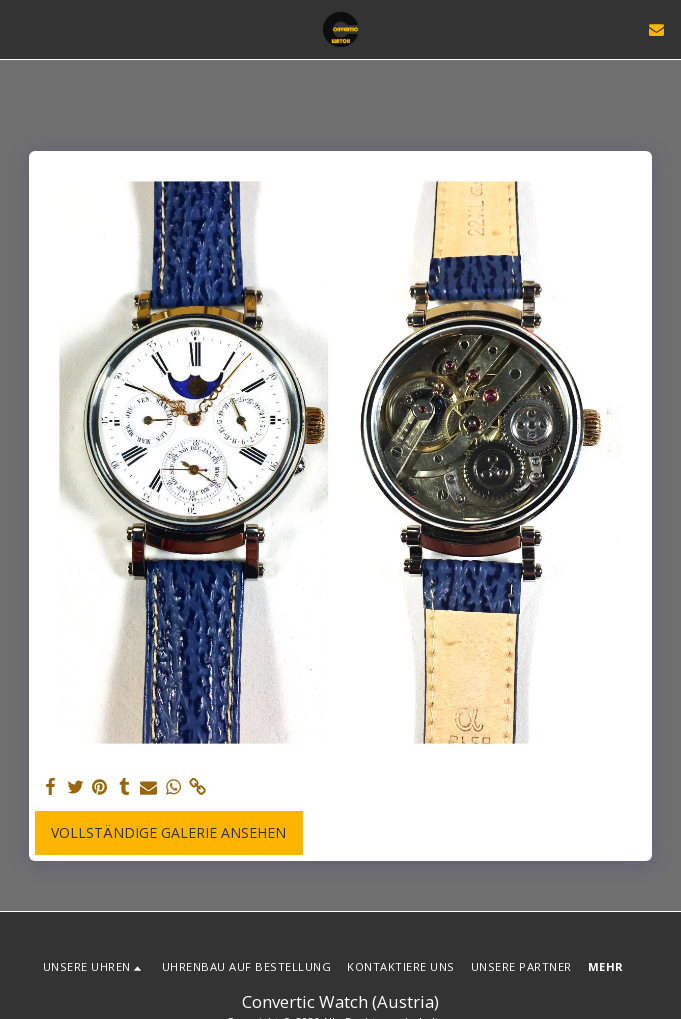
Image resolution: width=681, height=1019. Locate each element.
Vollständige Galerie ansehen (168, 832)
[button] (22, 28)
